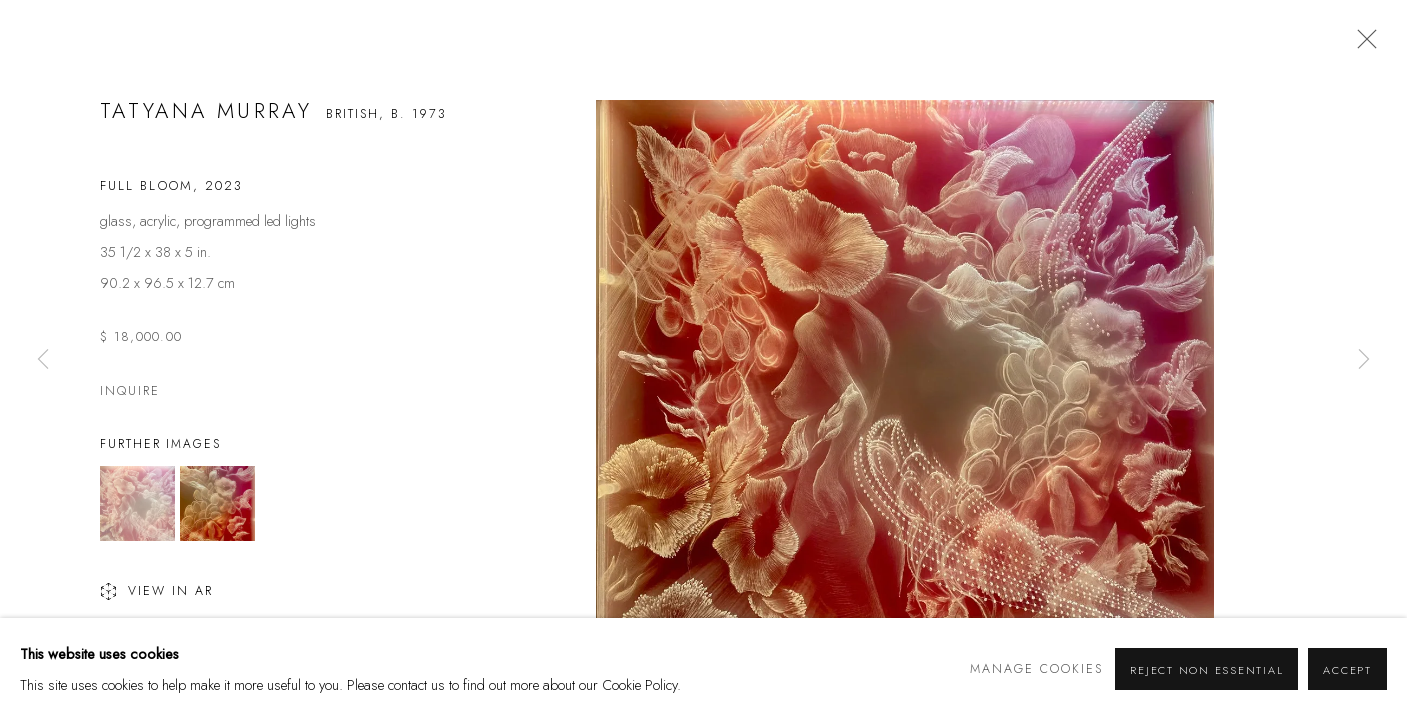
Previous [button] (43, 360)
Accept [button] (1347, 670)
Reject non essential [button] (1206, 670)
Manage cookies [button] (1036, 669)
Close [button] (1362, 45)
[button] (137, 503)
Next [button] (1364, 360)
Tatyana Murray (206, 111)
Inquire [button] (130, 391)
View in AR (156, 593)
